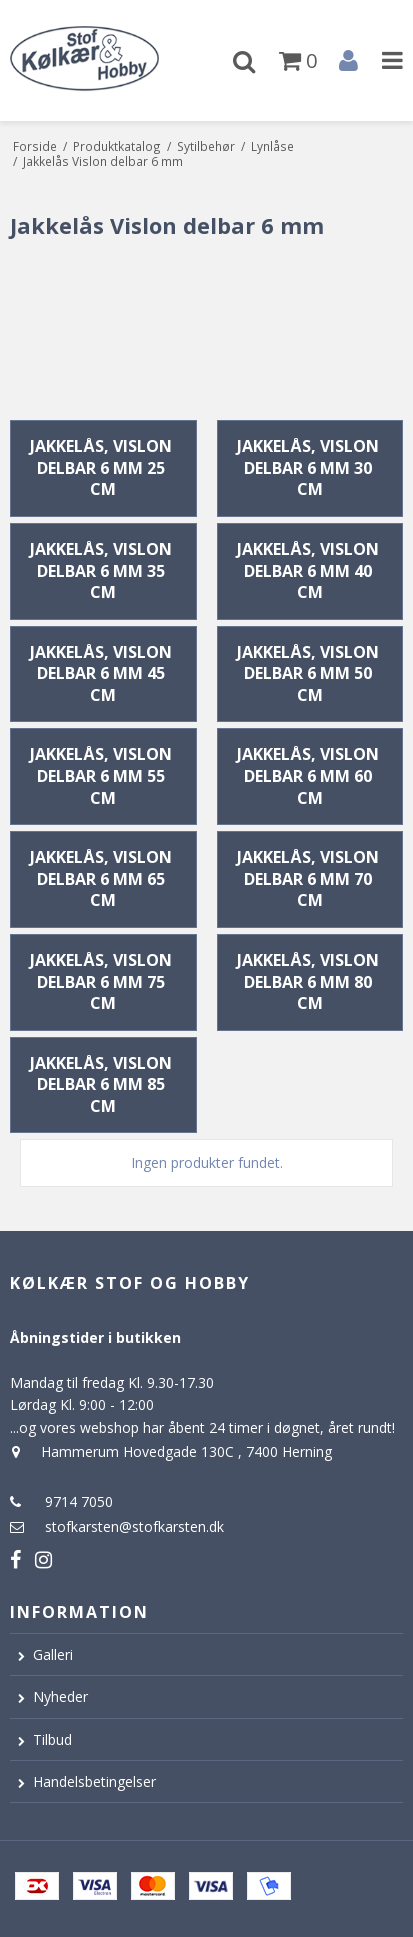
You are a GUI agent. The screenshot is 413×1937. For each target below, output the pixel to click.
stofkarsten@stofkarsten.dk (134, 1526)
